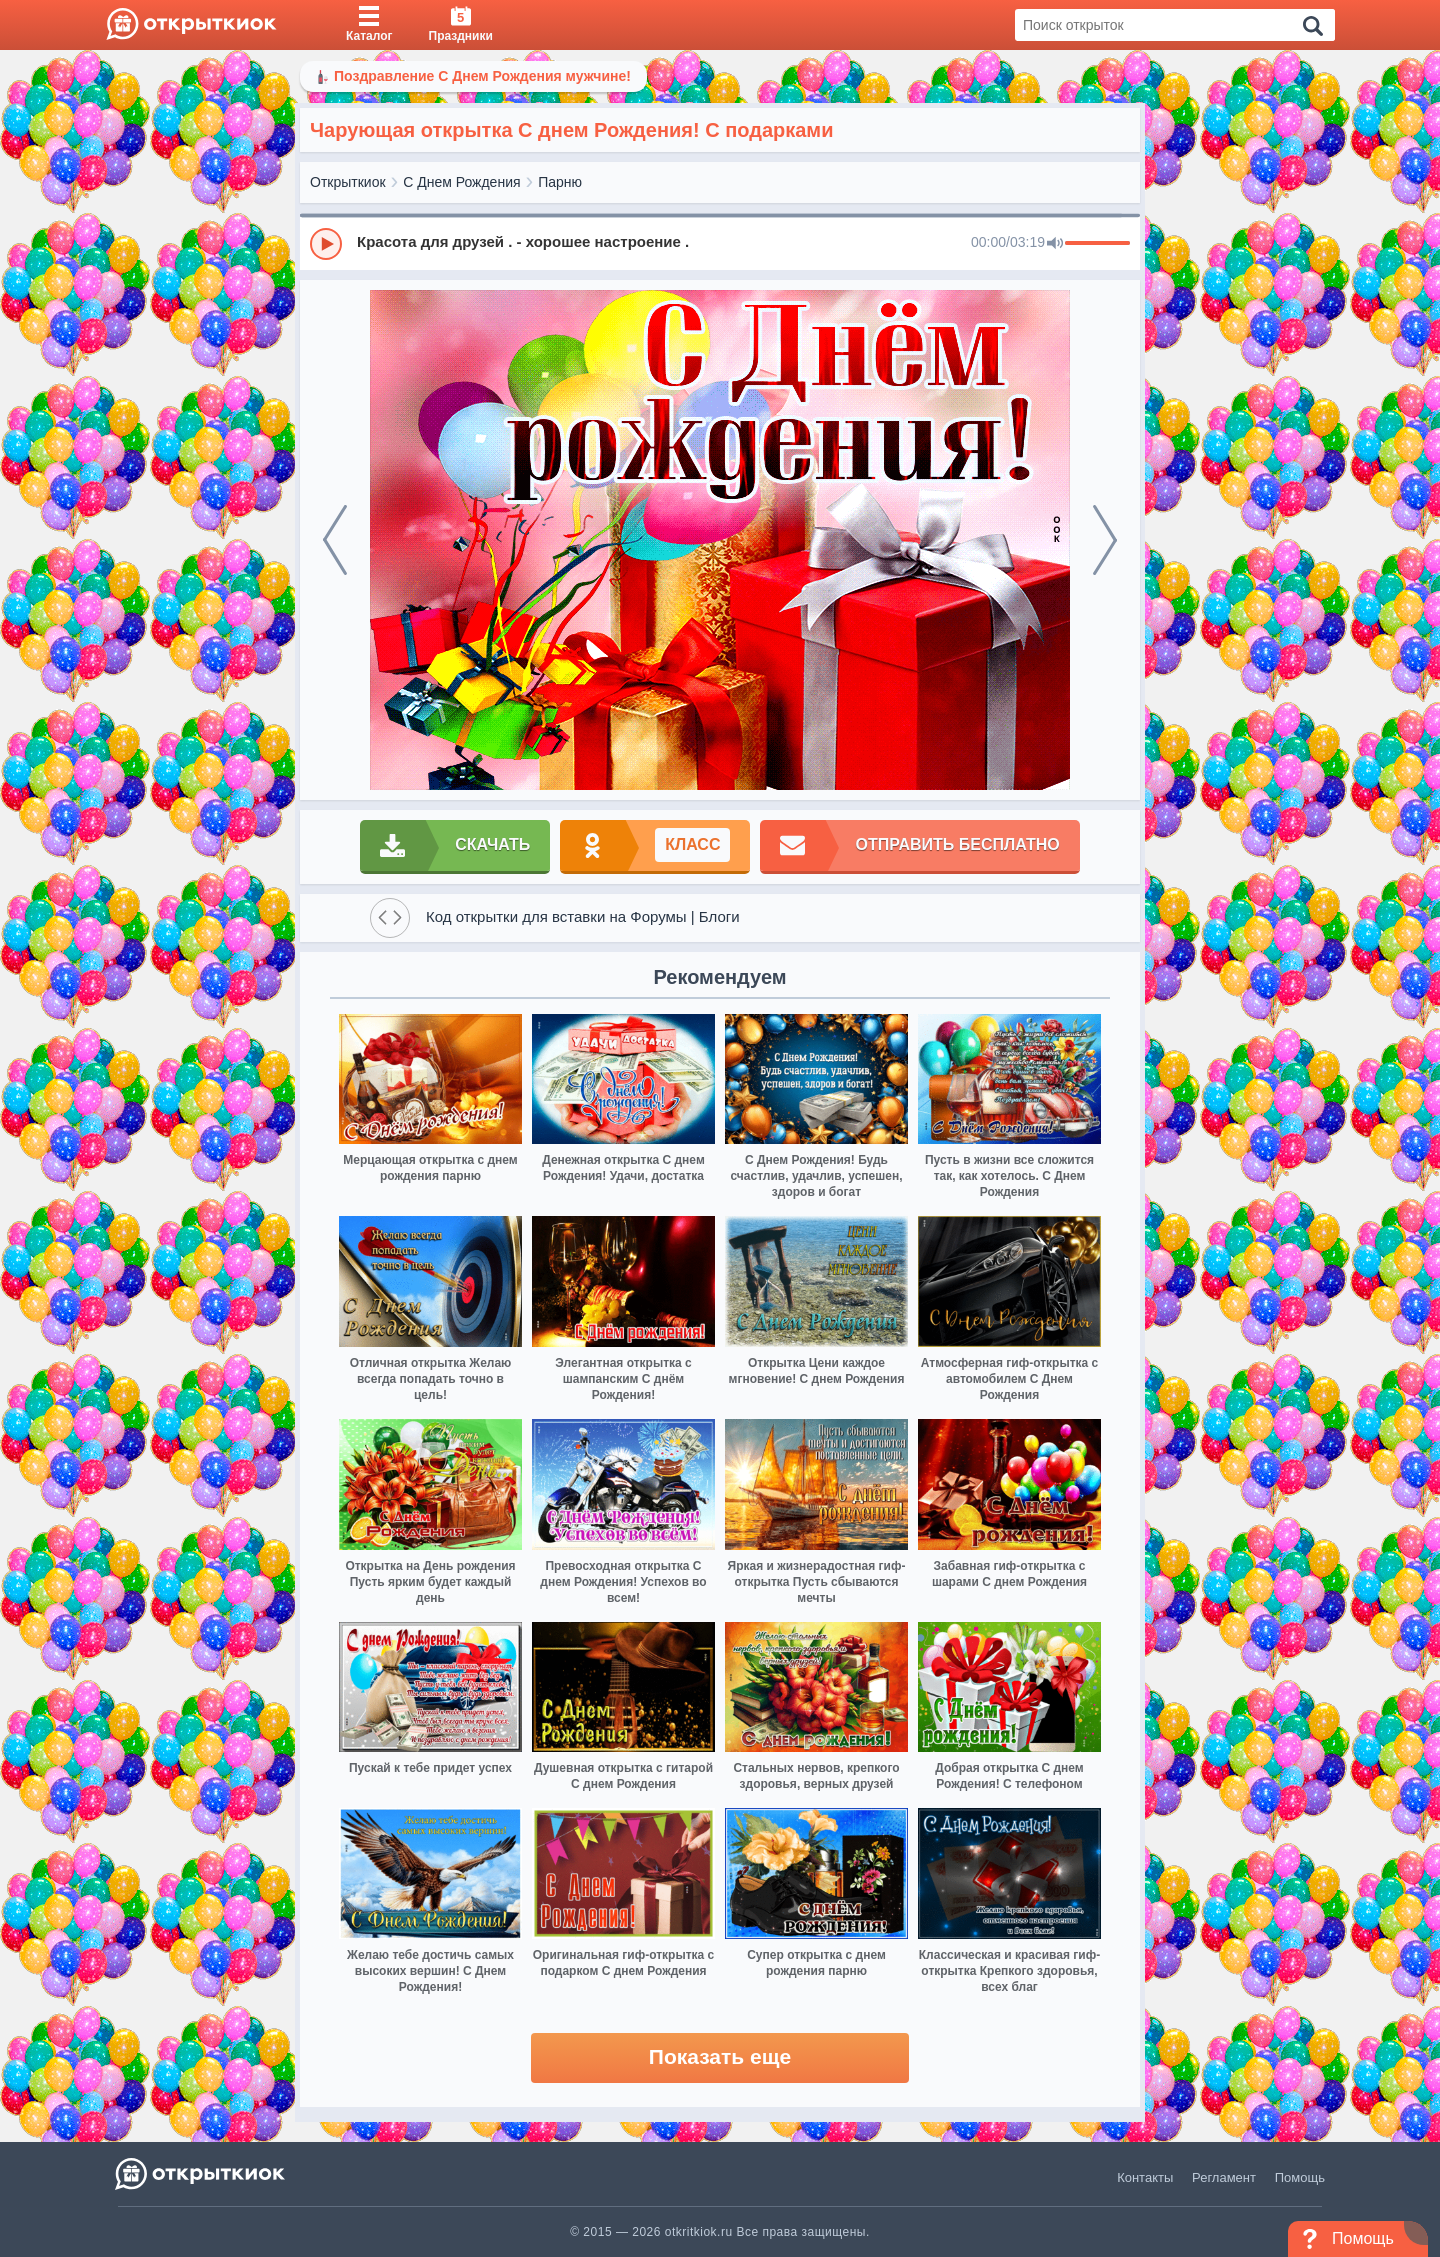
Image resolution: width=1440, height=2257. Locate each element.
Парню (560, 182)
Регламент (1224, 2177)
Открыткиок (348, 182)
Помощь (1300, 2177)
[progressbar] (1097, 244)
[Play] (326, 244)
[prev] (335, 540)
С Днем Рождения (461, 182)
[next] (1105, 540)
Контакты (1145, 2177)
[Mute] (1055, 244)
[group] (720, 243)
